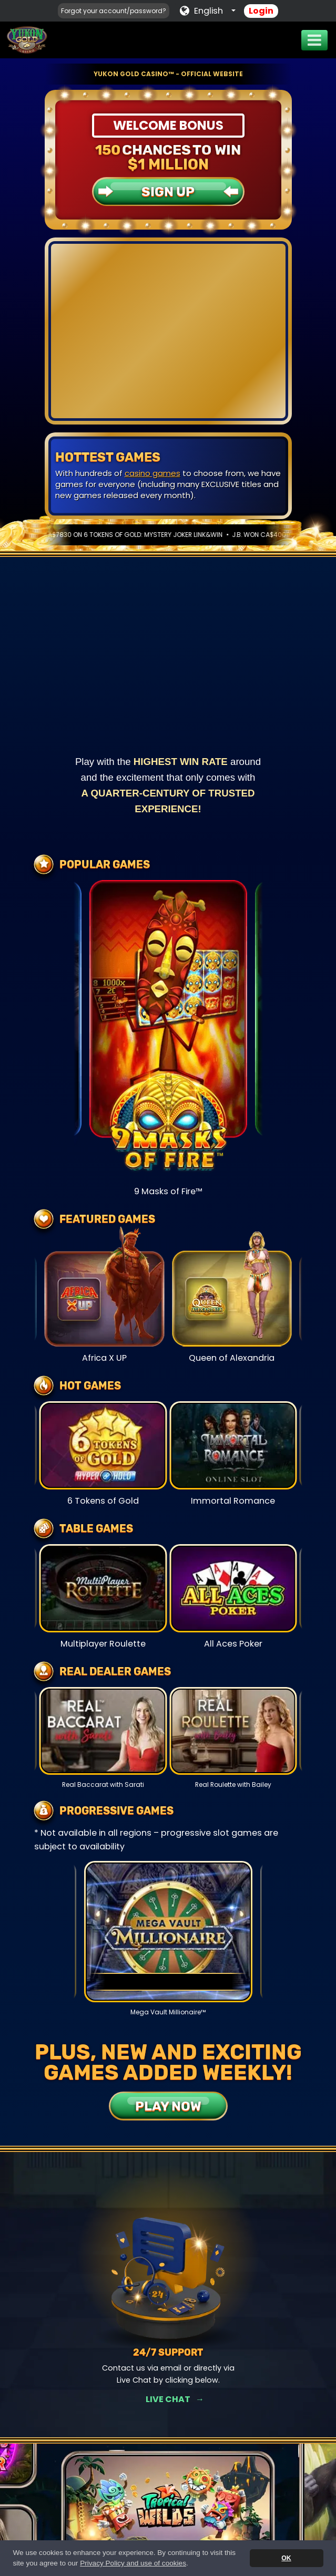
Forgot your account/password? (113, 10)
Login (261, 11)
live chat (246, 484)
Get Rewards (168, 2399)
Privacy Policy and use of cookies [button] (133, 2563)
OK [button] (286, 2558)
